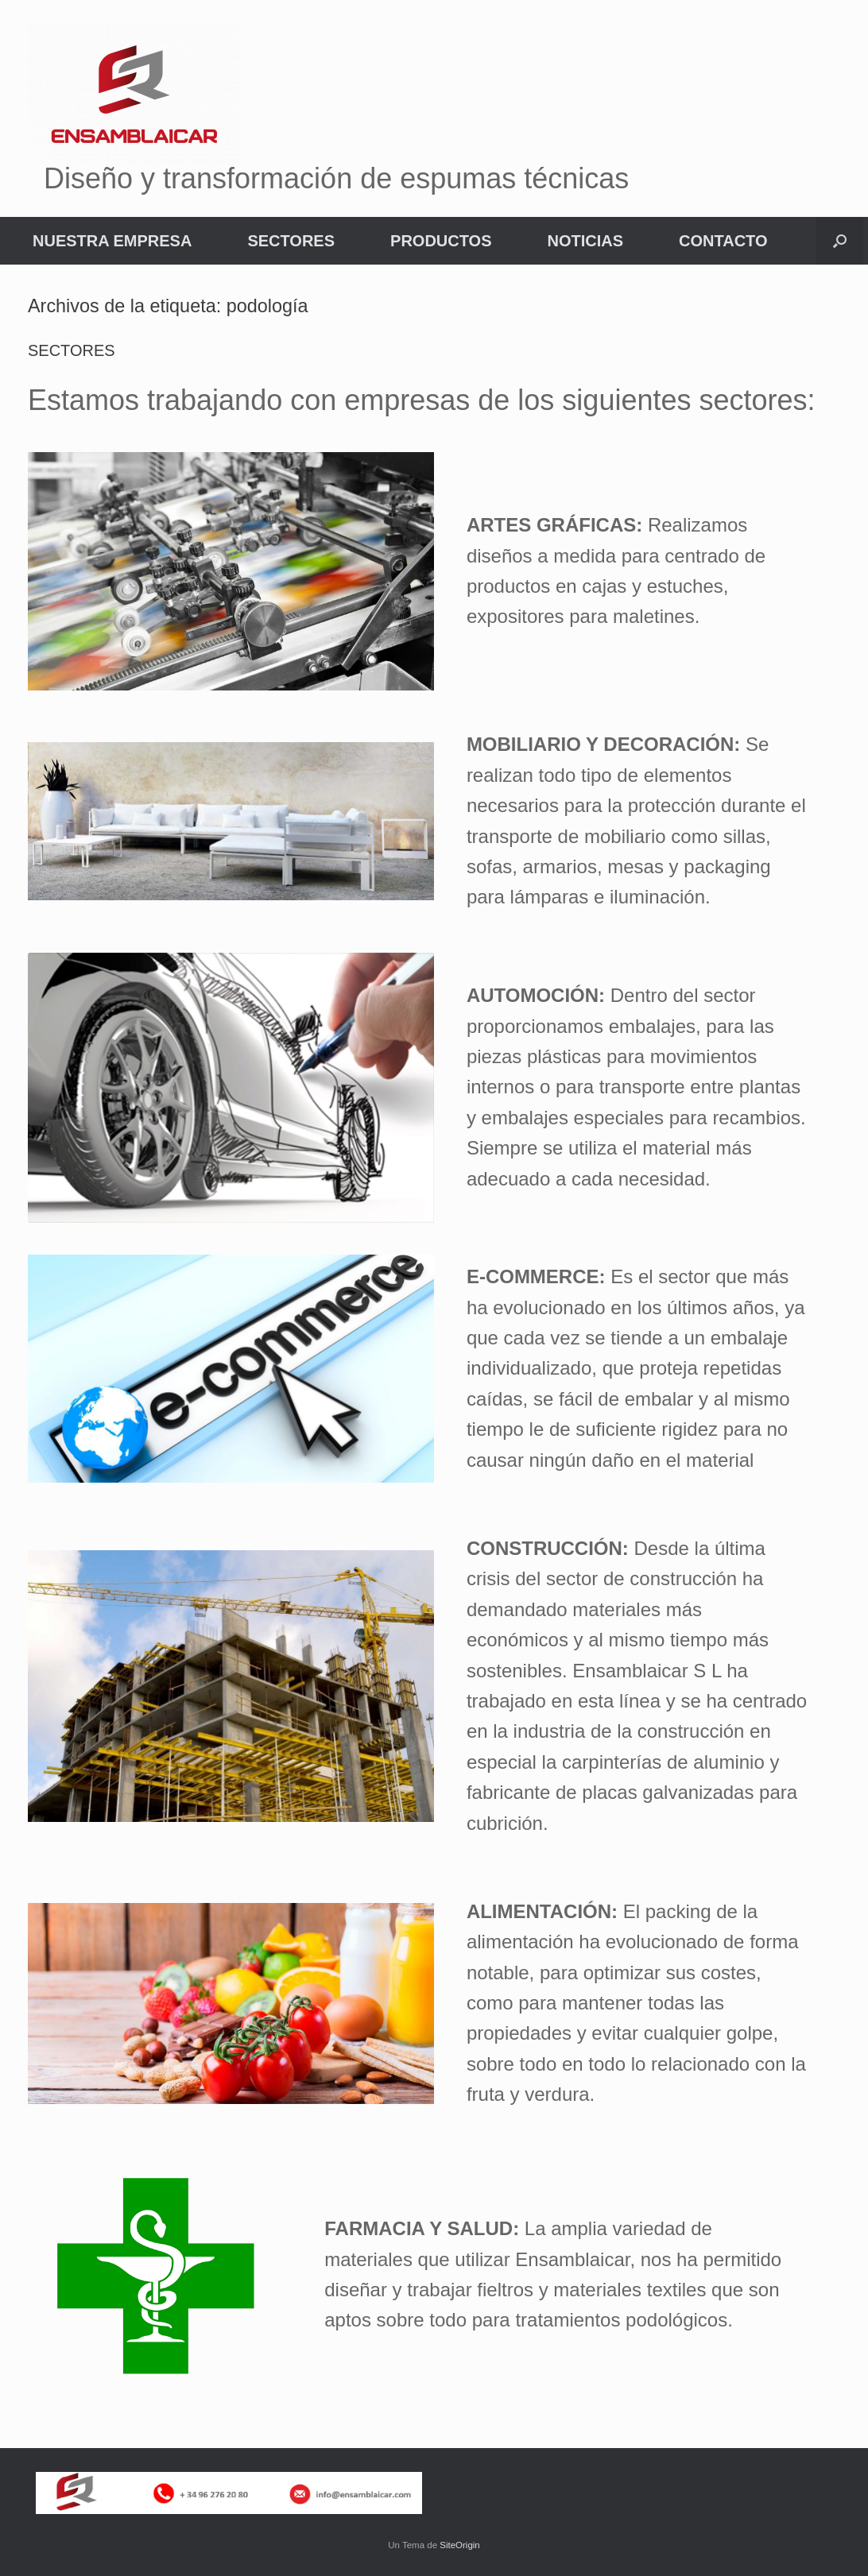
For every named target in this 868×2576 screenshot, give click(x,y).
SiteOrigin (460, 2545)
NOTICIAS (585, 240)
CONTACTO (723, 240)
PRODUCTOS (440, 240)
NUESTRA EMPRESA (112, 240)
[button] (839, 241)
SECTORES (291, 240)
